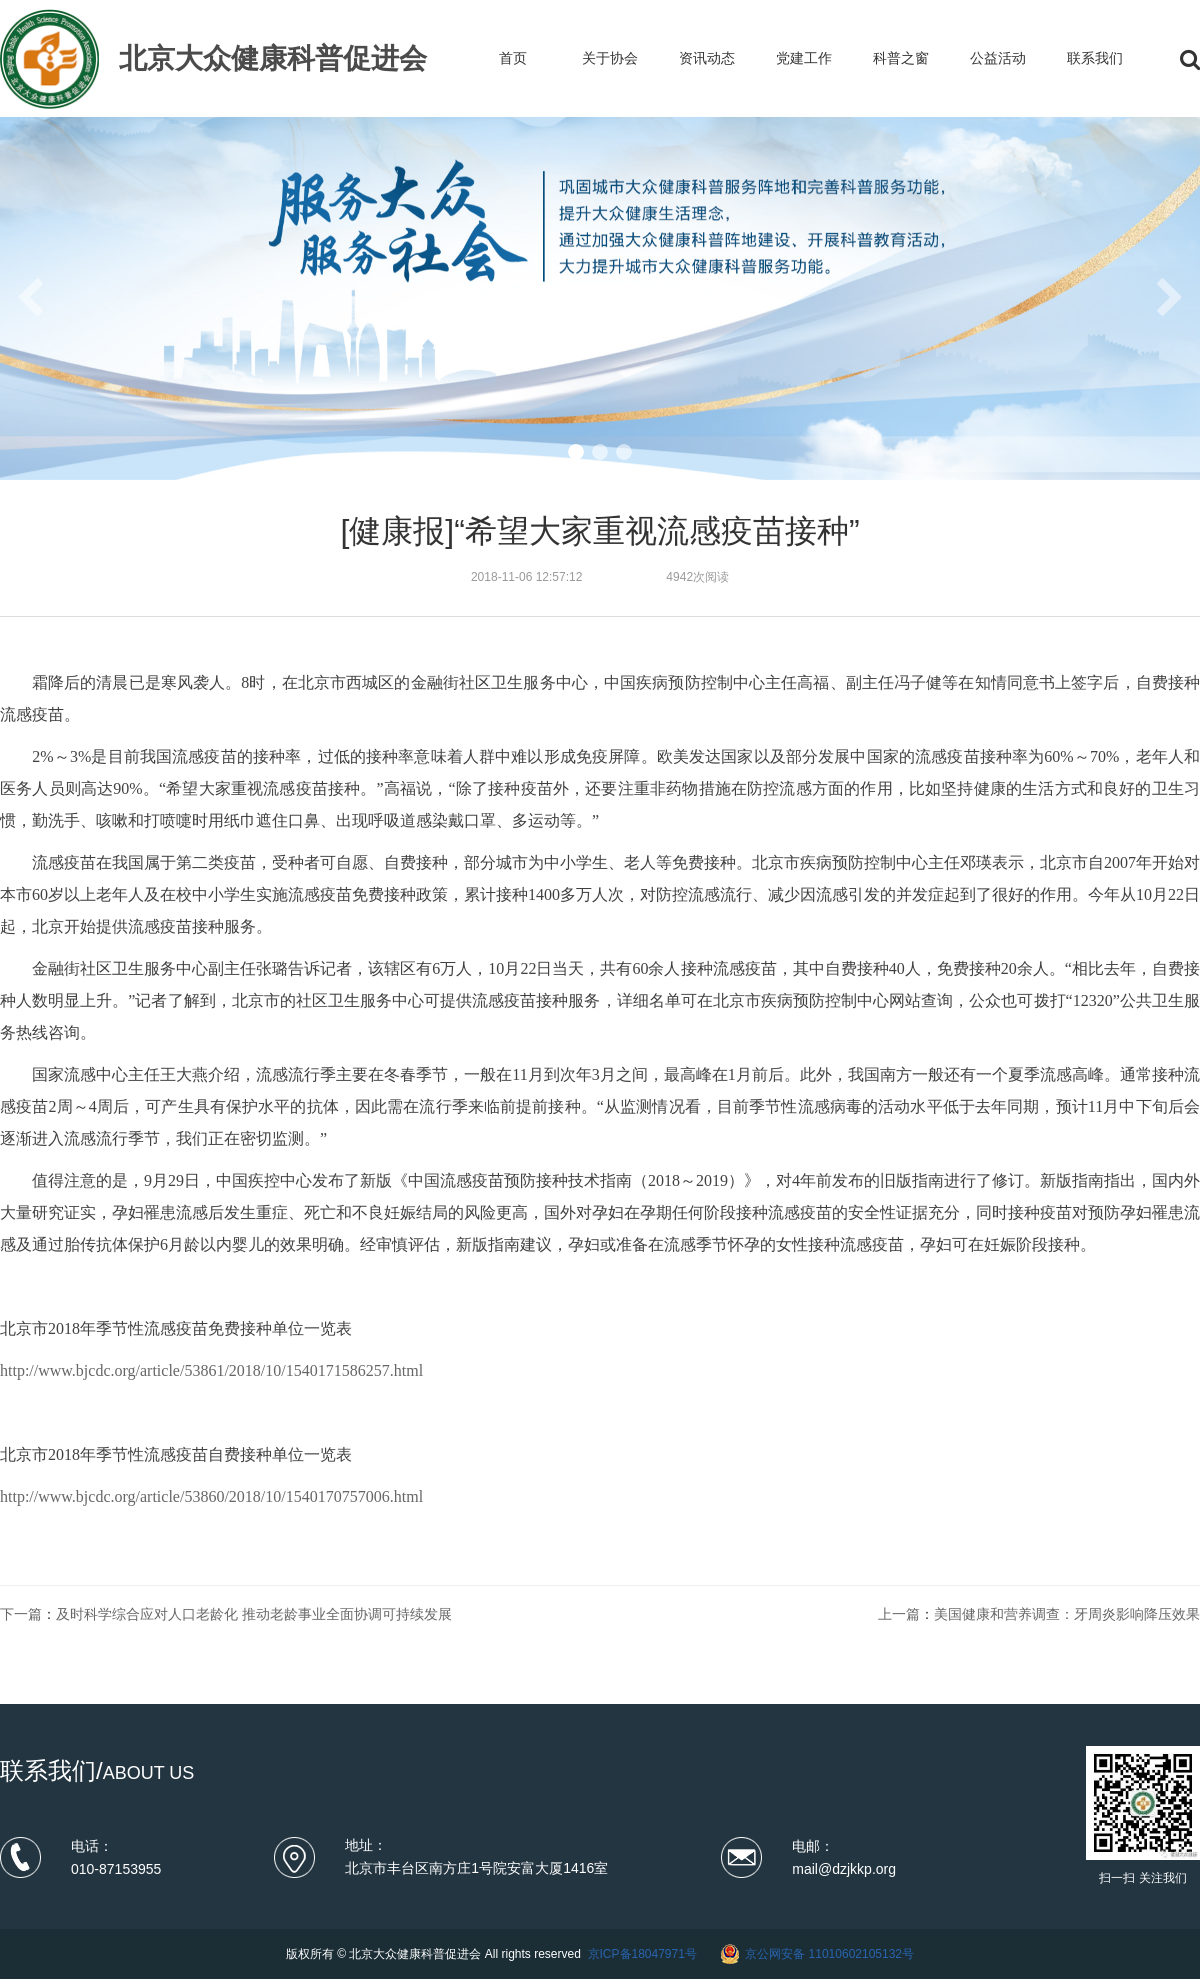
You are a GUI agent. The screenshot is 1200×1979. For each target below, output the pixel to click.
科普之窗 (901, 58)
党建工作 (804, 58)
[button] (576, 452)
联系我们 (1095, 58)
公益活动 (998, 58)
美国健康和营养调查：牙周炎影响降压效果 (1067, 1614)
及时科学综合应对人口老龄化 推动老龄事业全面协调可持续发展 (254, 1614)
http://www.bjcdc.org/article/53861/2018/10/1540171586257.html (211, 1370)
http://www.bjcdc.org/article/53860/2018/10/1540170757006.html (211, 1496)
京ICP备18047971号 (642, 1954)
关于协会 (610, 58)
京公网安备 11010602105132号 (829, 1954)
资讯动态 (707, 58)
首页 (513, 58)
